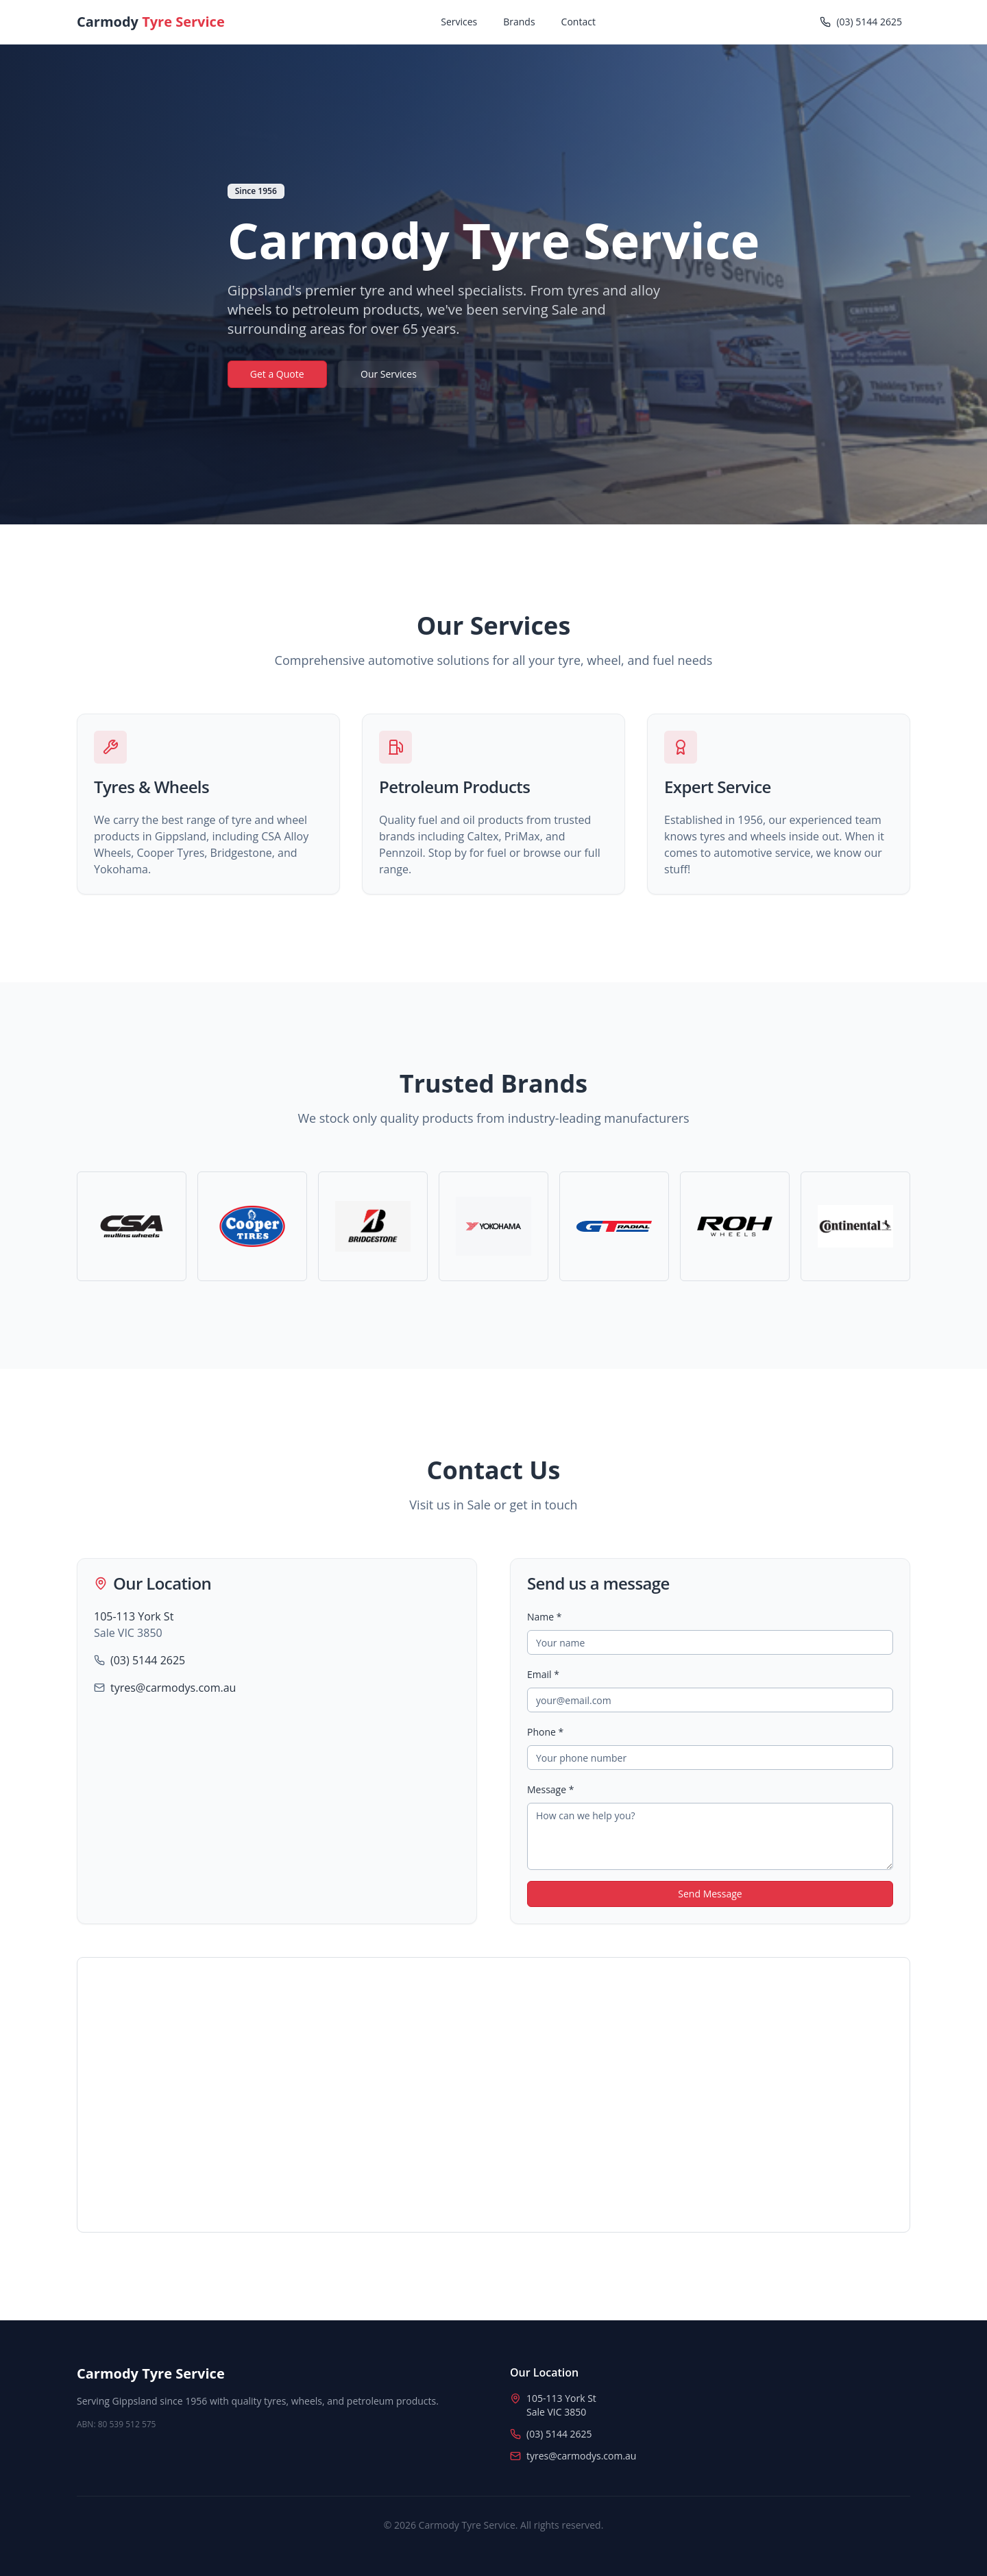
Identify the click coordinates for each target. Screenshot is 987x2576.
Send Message (710, 1893)
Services (459, 21)
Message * (550, 1789)
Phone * (545, 1731)
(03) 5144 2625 (147, 1660)
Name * (544, 1616)
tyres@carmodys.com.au (173, 1687)
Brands (519, 21)
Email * (543, 1674)
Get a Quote (277, 373)
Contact (578, 21)
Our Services (389, 373)
